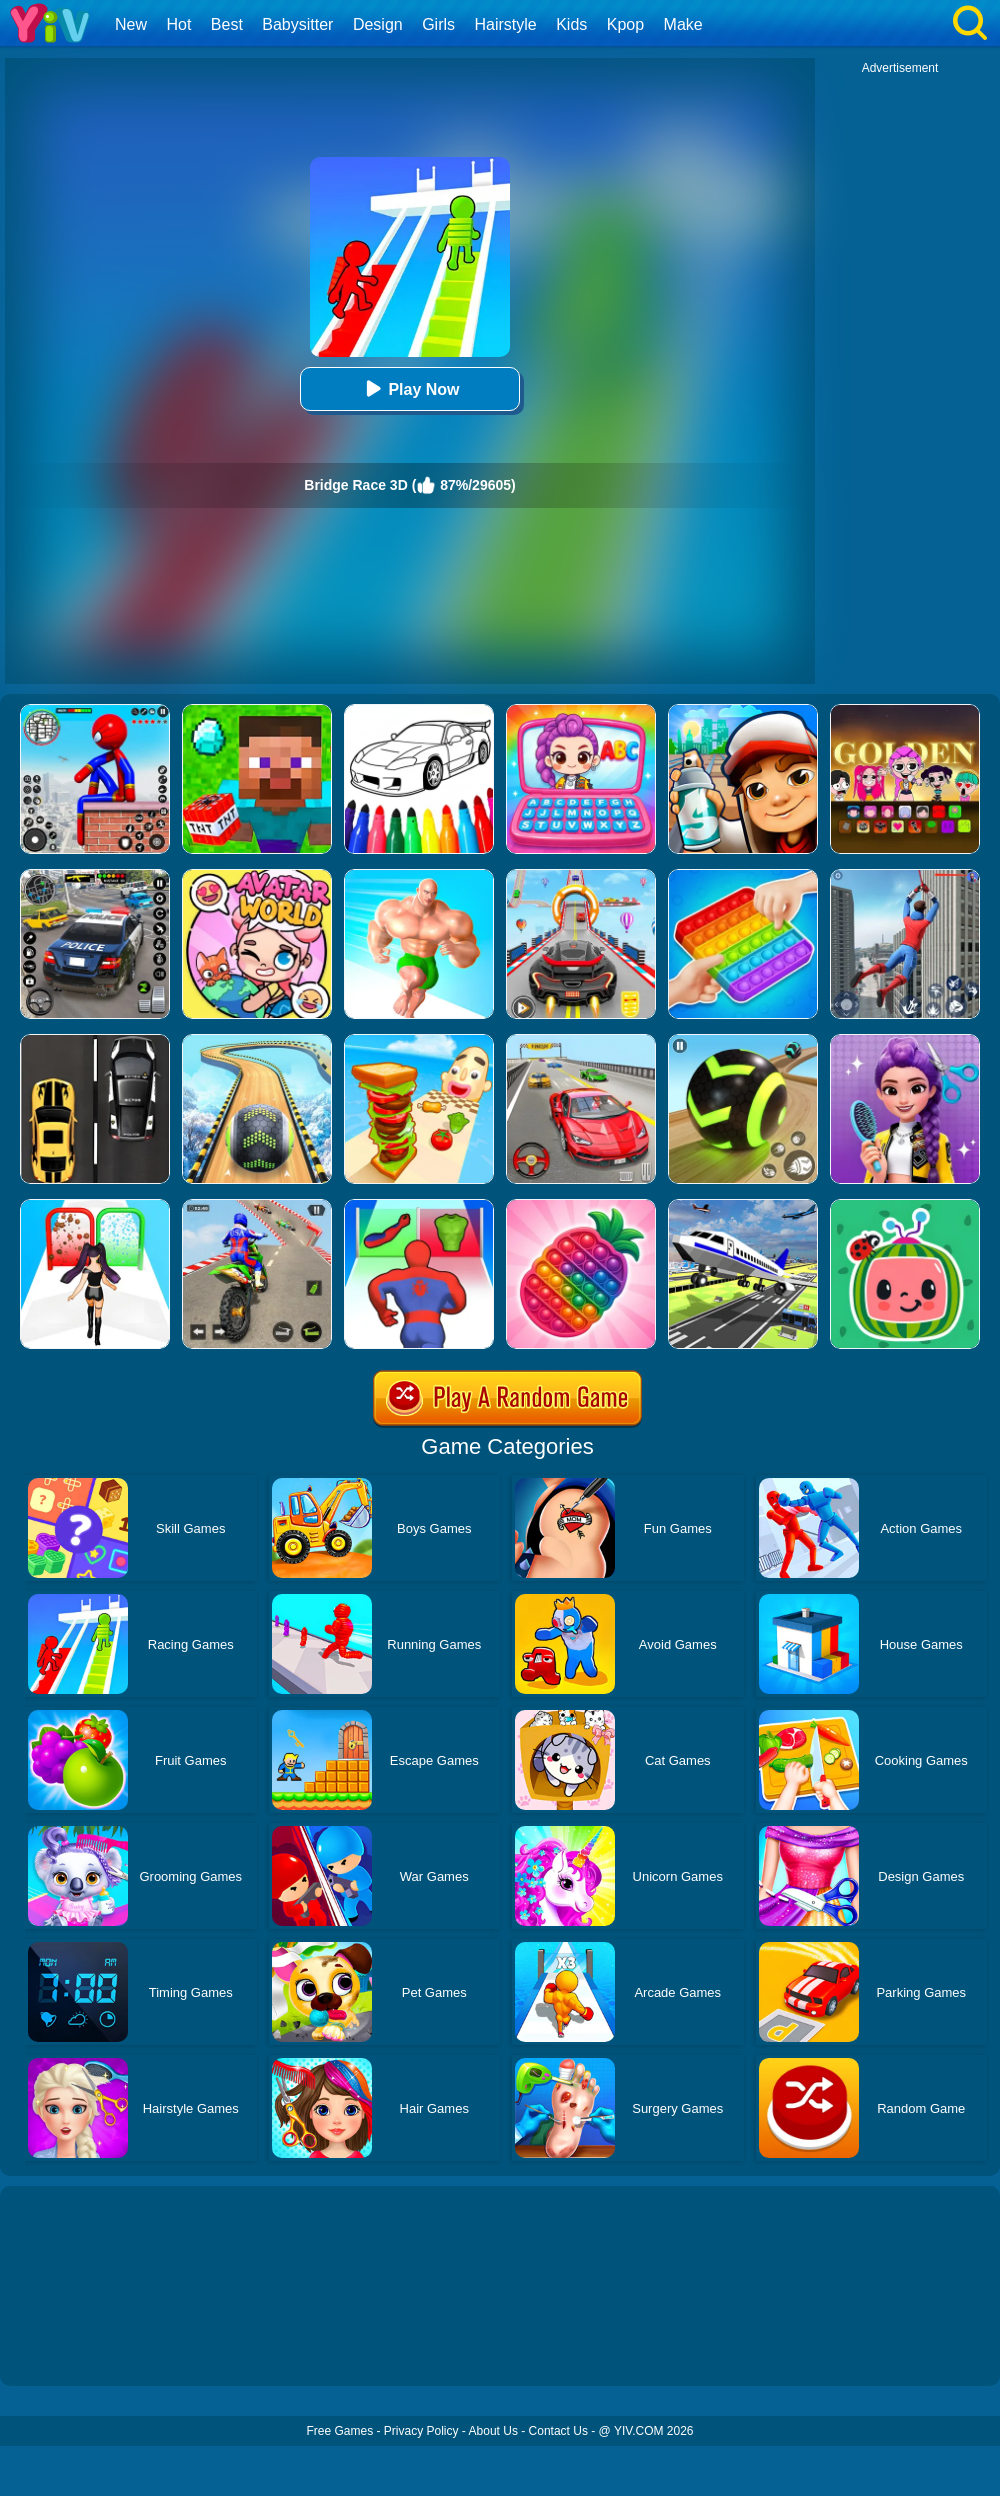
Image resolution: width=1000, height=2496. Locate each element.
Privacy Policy (421, 2431)
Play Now (409, 388)
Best (227, 24)
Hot (178, 24)
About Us (493, 2431)
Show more (67, 2348)
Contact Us (558, 2431)
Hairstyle (506, 24)
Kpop (625, 24)
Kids (571, 24)
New (131, 24)
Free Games (339, 2431)
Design (378, 24)
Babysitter (297, 24)
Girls (438, 24)
